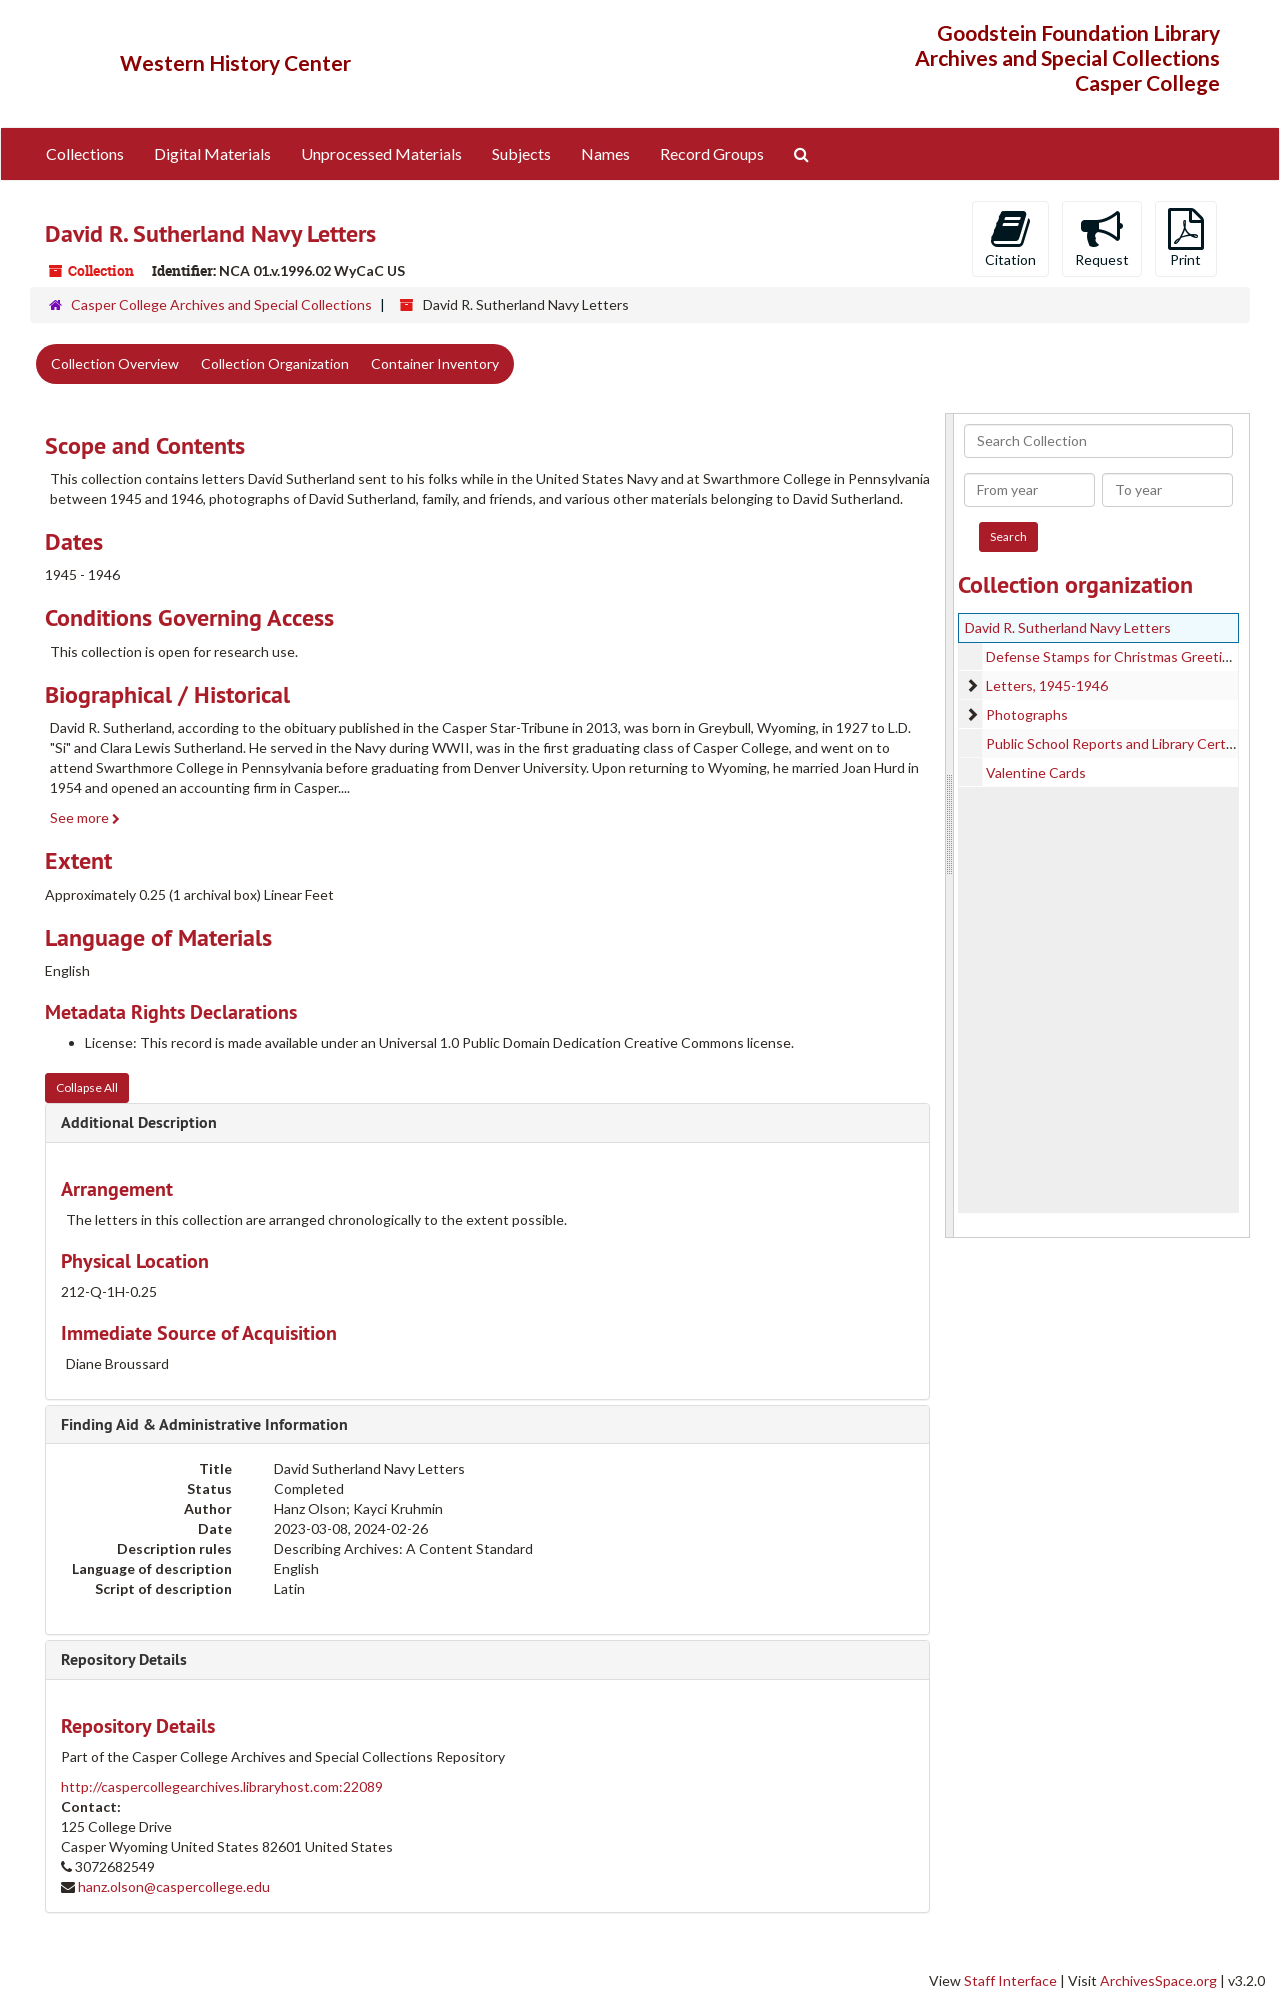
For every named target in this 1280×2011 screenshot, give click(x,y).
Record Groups (712, 153)
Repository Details (124, 1659)
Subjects (521, 153)
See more (85, 817)
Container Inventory (435, 363)
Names (605, 153)
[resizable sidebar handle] (950, 825)
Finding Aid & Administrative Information (204, 1424)
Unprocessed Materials (381, 153)
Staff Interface (1010, 1980)
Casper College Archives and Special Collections (221, 304)
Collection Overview (115, 363)
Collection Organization (275, 363)
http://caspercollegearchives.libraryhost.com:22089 (222, 1786)
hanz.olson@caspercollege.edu (174, 1886)
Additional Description (139, 1122)
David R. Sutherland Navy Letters (1068, 627)
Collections (85, 153)
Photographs (1027, 714)
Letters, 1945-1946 (1047, 685)
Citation (1010, 238)
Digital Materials (212, 153)
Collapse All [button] (87, 1087)
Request (1102, 238)
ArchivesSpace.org (1158, 1980)
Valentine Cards (1036, 772)
